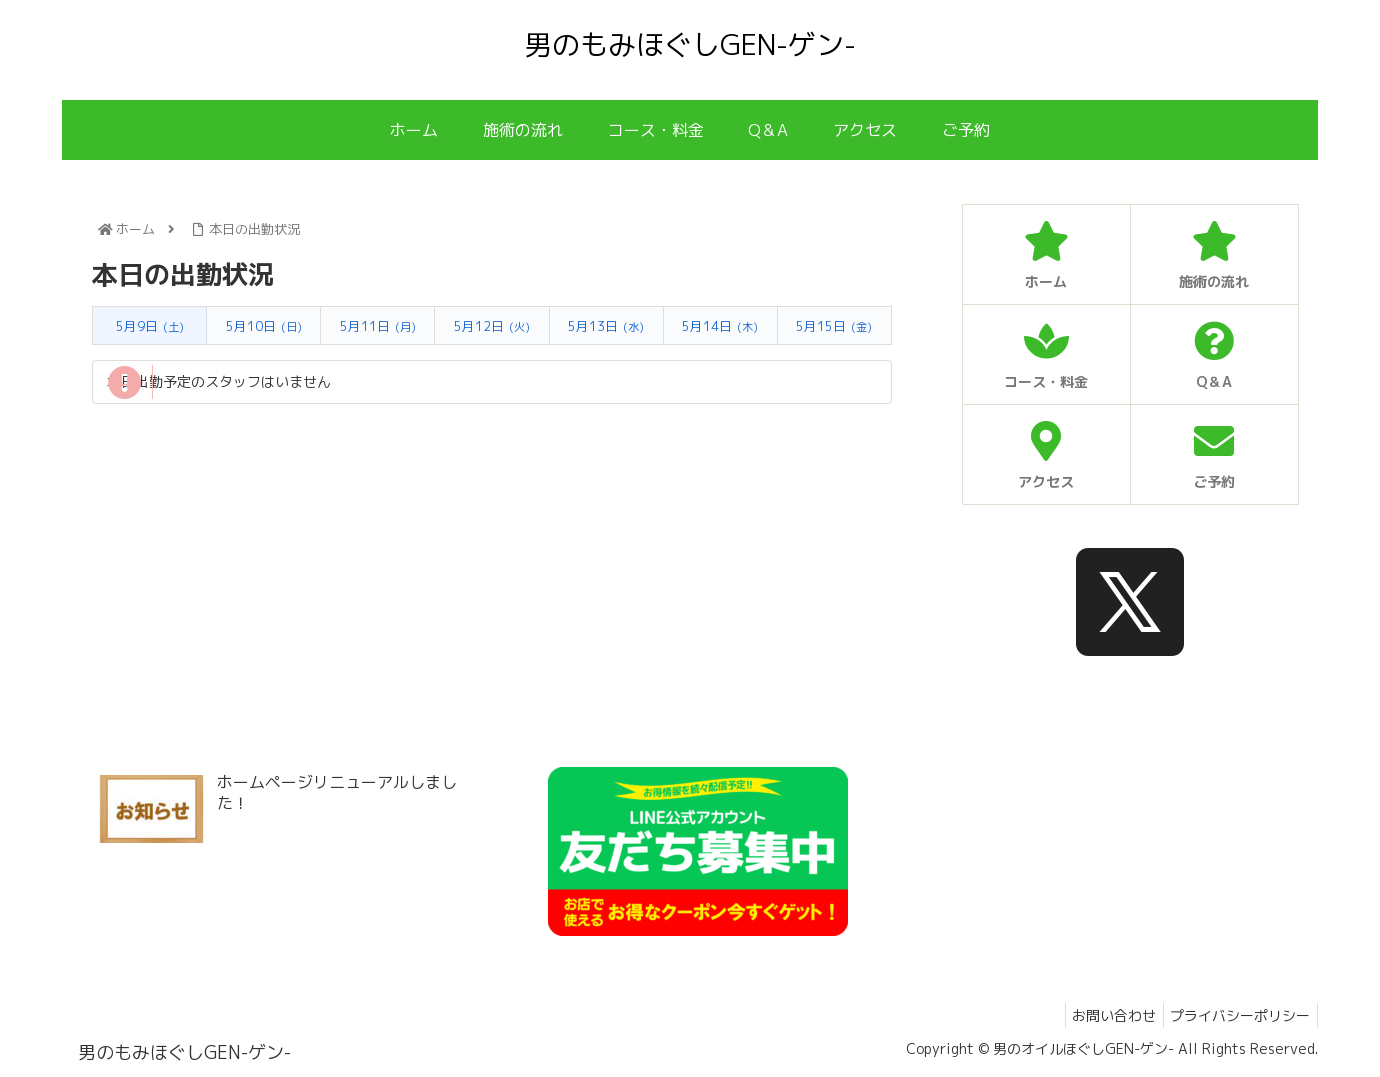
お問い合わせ (1104, 1015)
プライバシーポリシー (1237, 1015)
